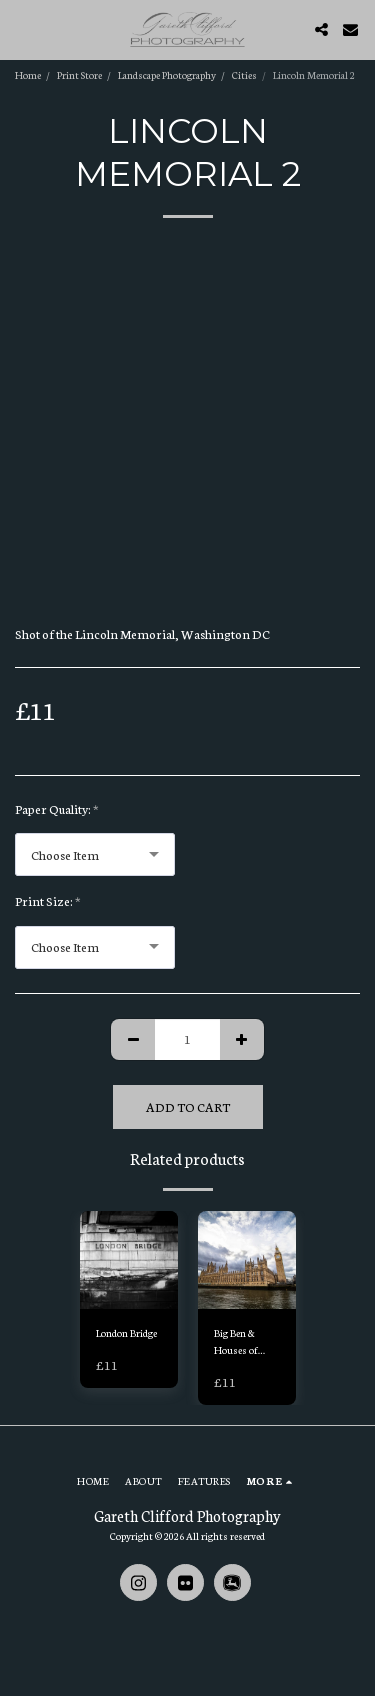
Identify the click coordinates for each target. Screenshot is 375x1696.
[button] (22, 29)
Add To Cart (188, 1106)
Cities (244, 74)
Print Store (79, 74)
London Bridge (126, 1332)
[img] (129, 1260)
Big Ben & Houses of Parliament (237, 1342)
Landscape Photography (167, 74)
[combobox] (95, 854)
